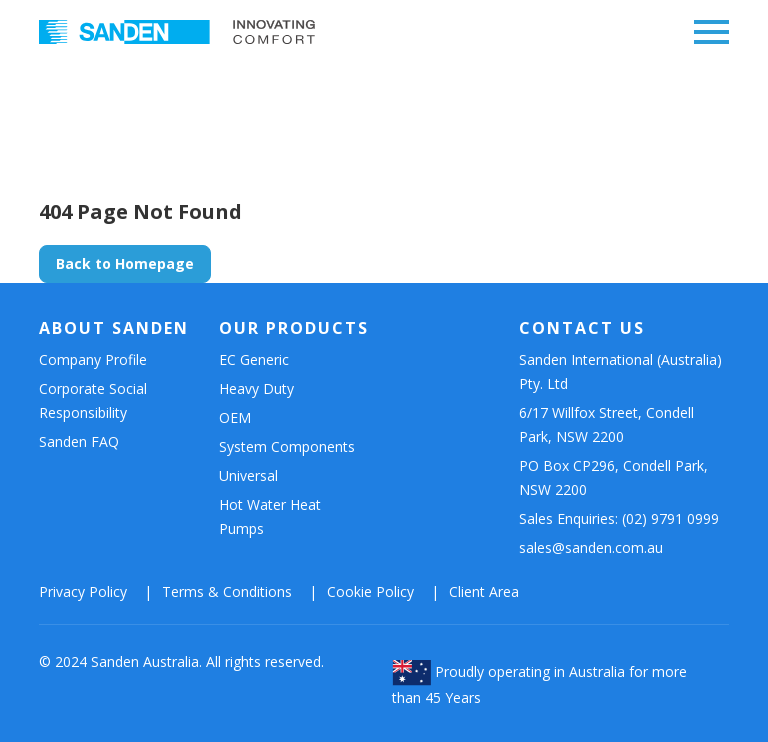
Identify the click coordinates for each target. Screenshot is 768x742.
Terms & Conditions (227, 591)
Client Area (484, 591)
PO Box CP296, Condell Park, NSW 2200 (613, 477)
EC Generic (254, 359)
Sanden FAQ (79, 441)
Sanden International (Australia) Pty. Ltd (620, 371)
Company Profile (93, 359)
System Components (287, 446)
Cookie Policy (370, 591)
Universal (248, 475)
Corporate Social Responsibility (93, 400)
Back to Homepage (125, 263)
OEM (235, 417)
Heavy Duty (256, 388)
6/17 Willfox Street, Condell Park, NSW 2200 (606, 424)
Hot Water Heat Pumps (270, 516)
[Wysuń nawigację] (706, 32)
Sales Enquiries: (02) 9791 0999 (619, 518)
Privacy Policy (83, 591)
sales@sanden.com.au (591, 547)
